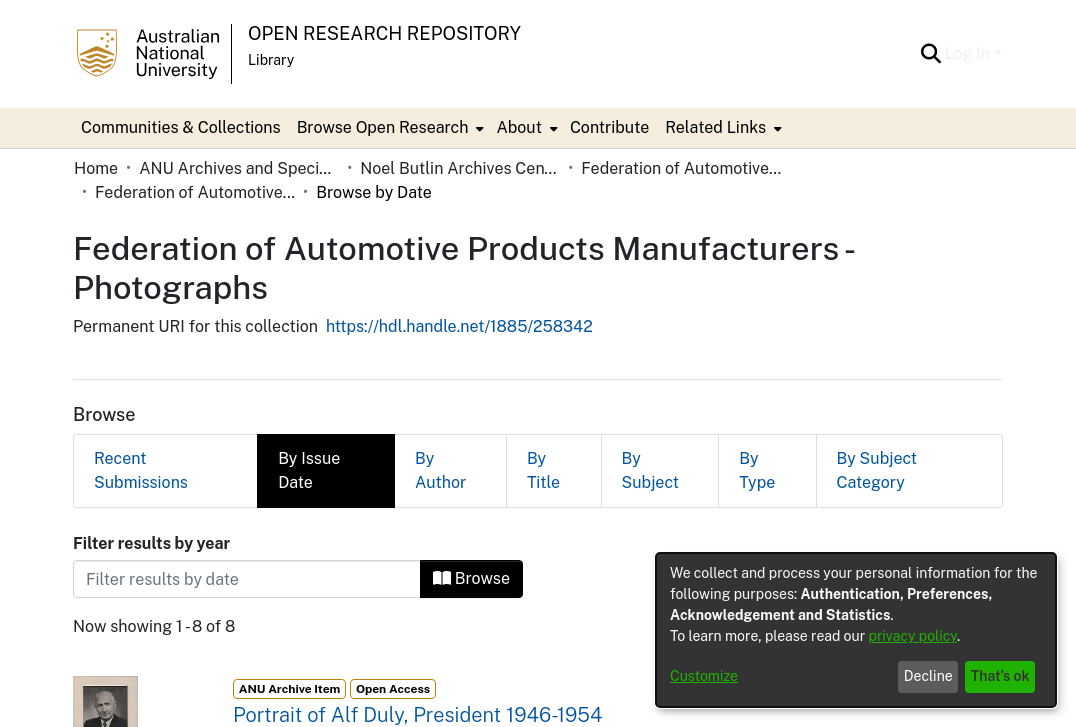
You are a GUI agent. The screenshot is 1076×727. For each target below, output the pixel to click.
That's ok (1000, 676)
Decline (928, 676)
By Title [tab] (543, 470)
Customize (704, 676)
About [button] (518, 127)
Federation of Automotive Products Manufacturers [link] (681, 168)
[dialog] (856, 630)
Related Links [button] (715, 127)
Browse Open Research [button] (383, 127)
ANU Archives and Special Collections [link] (239, 168)
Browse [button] (471, 578)
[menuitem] (389, 128)
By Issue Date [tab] (309, 470)
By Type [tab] (757, 470)
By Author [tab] (440, 470)
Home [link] (96, 168)
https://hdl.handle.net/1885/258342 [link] (459, 326)
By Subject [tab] (650, 470)
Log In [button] (969, 53)
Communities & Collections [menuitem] (181, 127)
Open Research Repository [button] (384, 33)
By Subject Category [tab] (877, 470)
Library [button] (271, 60)
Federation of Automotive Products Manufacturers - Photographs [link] (195, 192)
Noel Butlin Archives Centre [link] (460, 168)
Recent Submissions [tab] (141, 470)
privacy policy (913, 636)
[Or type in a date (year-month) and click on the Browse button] (247, 579)
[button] (931, 54)
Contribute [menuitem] (609, 127)
